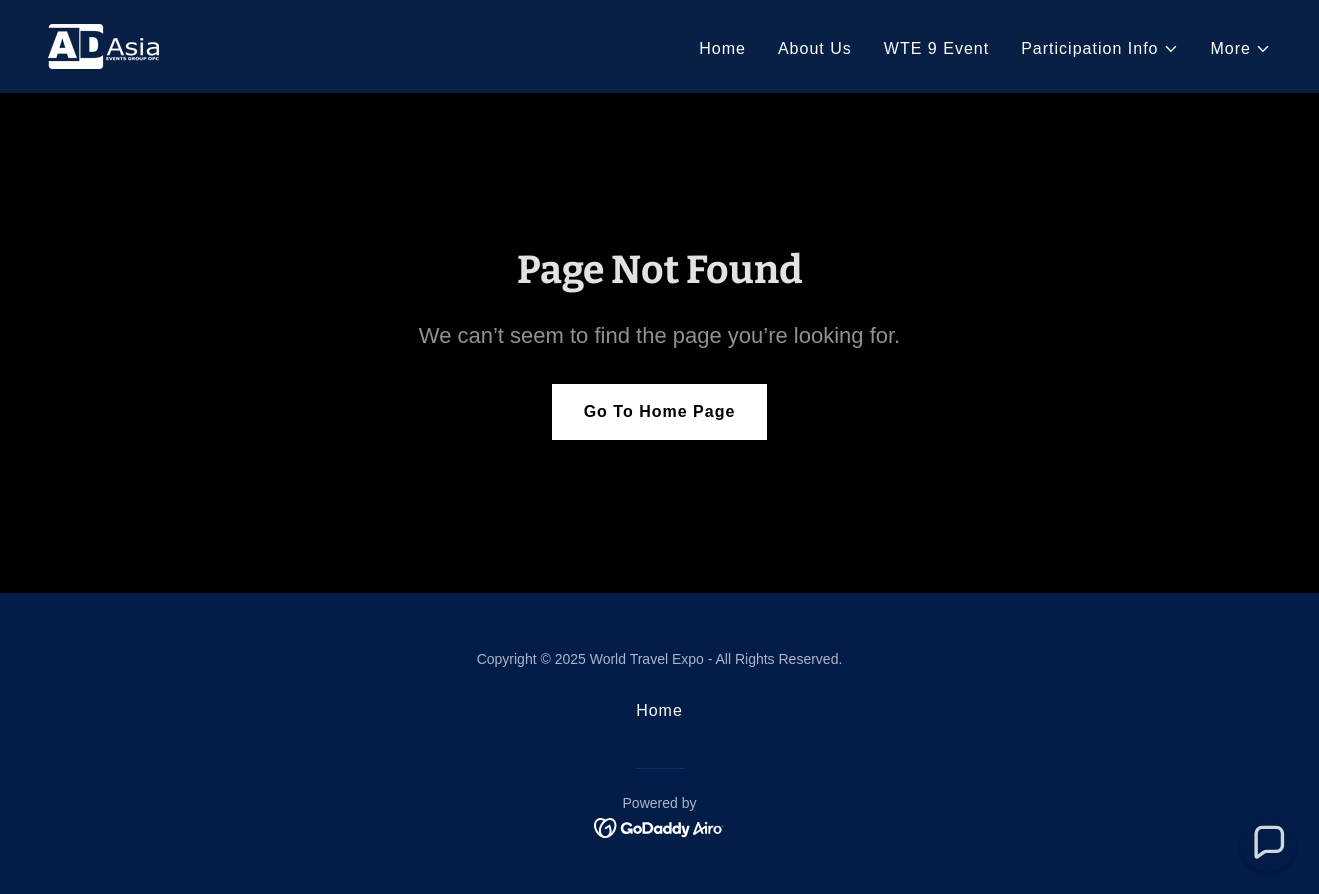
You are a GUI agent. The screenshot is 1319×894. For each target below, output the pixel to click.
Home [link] (722, 48)
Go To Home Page (660, 411)
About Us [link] (815, 48)
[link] (103, 45)
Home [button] (659, 710)
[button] (1099, 49)
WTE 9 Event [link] (936, 48)
